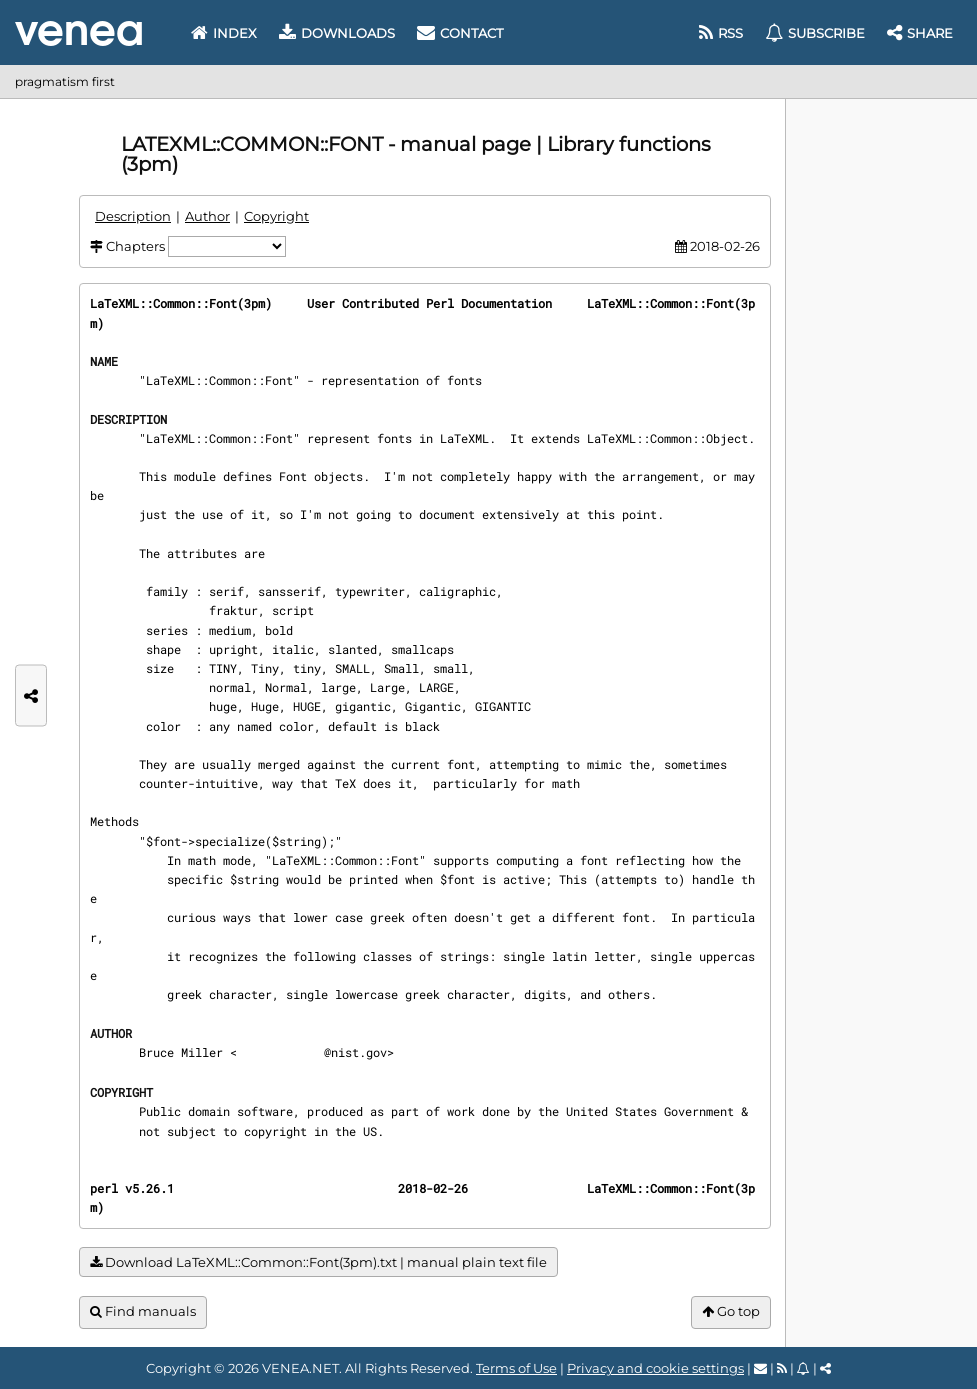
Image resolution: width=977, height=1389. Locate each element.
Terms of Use (516, 1368)
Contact (460, 33)
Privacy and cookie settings (655, 1368)
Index (224, 33)
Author (207, 216)
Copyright (276, 216)
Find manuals (143, 1311)
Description (133, 216)
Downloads (337, 33)
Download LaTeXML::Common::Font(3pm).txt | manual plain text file (318, 1262)
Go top (731, 1311)
